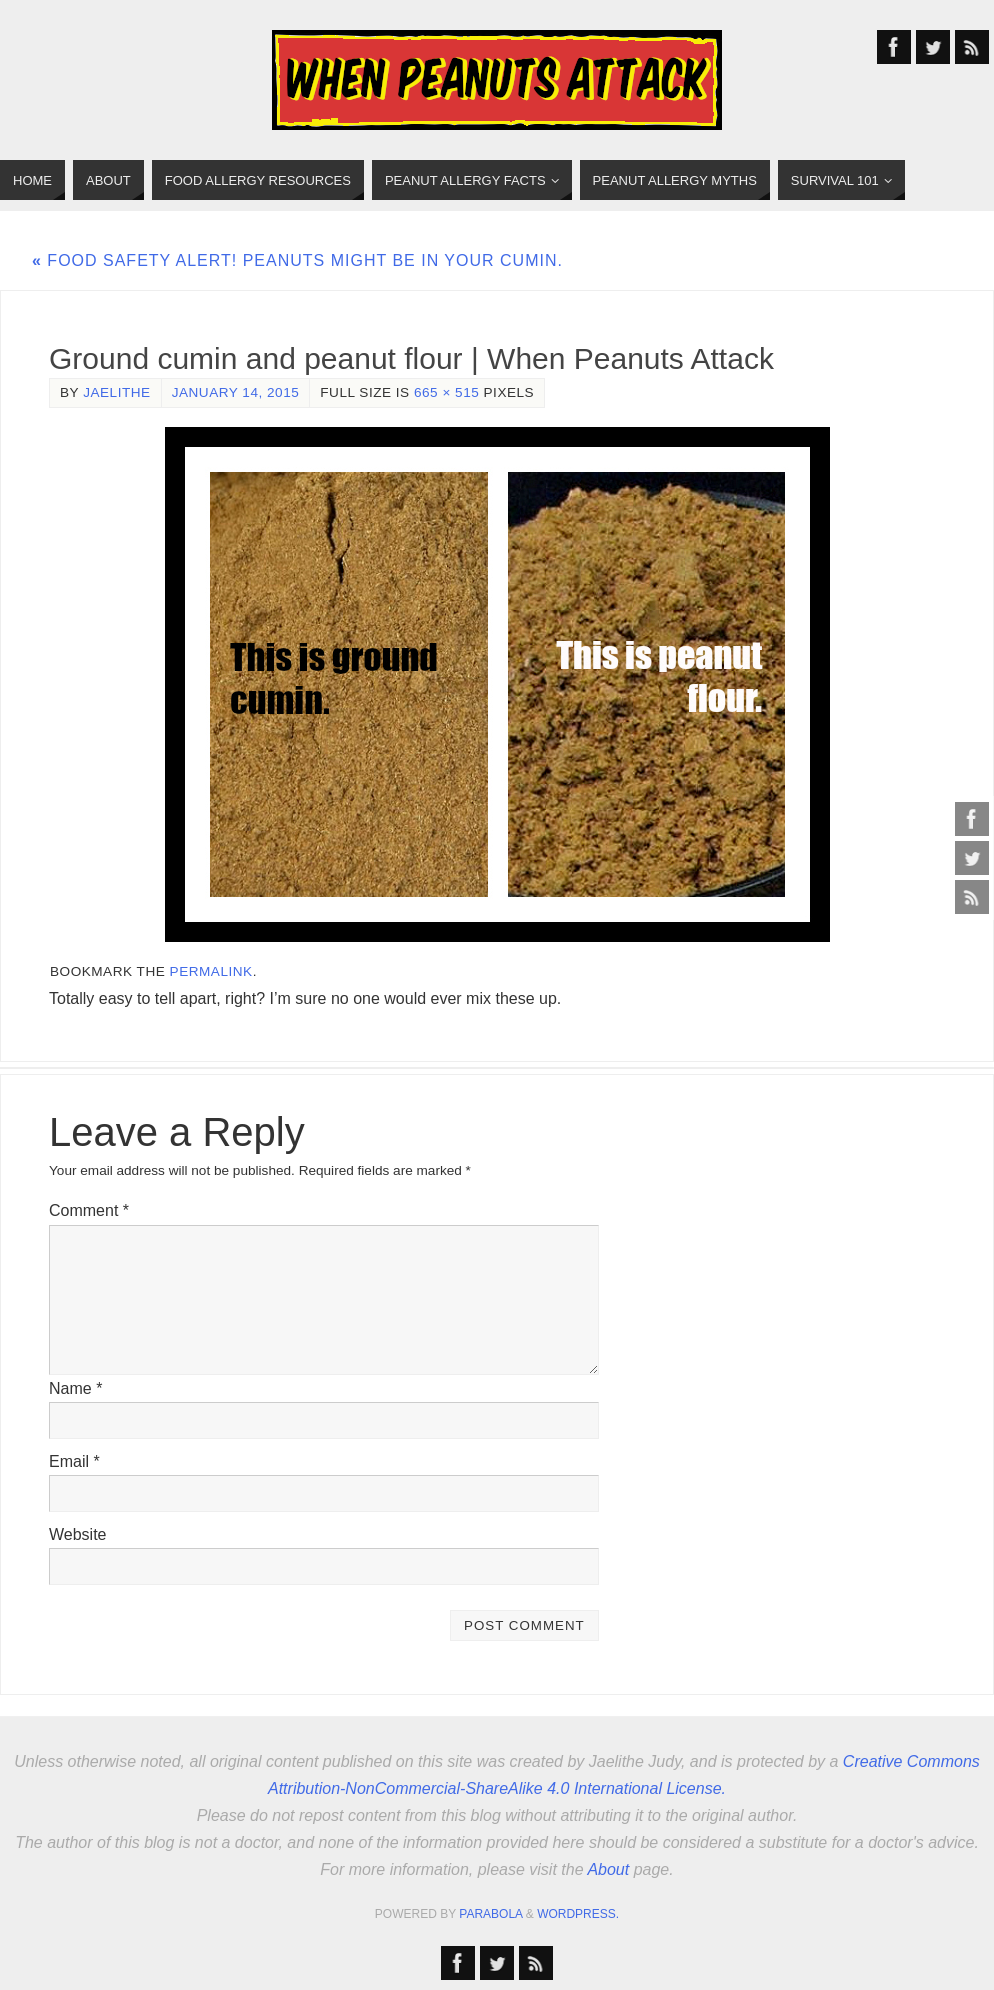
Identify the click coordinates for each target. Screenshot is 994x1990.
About (608, 1869)
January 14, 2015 (236, 392)
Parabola (490, 1914)
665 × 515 (446, 392)
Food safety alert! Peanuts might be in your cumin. (297, 260)
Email (74, 1461)
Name (75, 1388)
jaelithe (116, 392)
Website (78, 1534)
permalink (211, 971)
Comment (89, 1210)
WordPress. (578, 1914)
